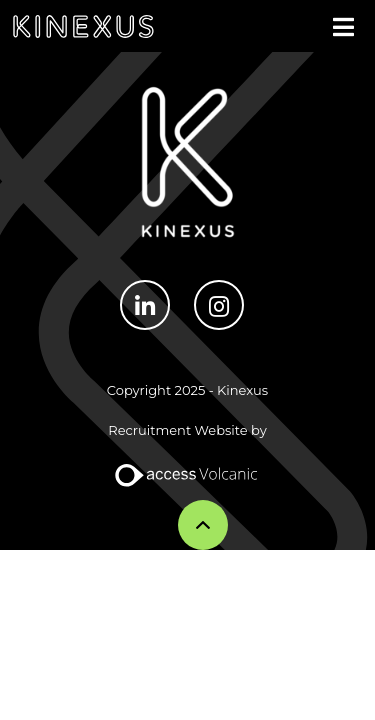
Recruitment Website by (187, 430)
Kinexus (83, 26)
